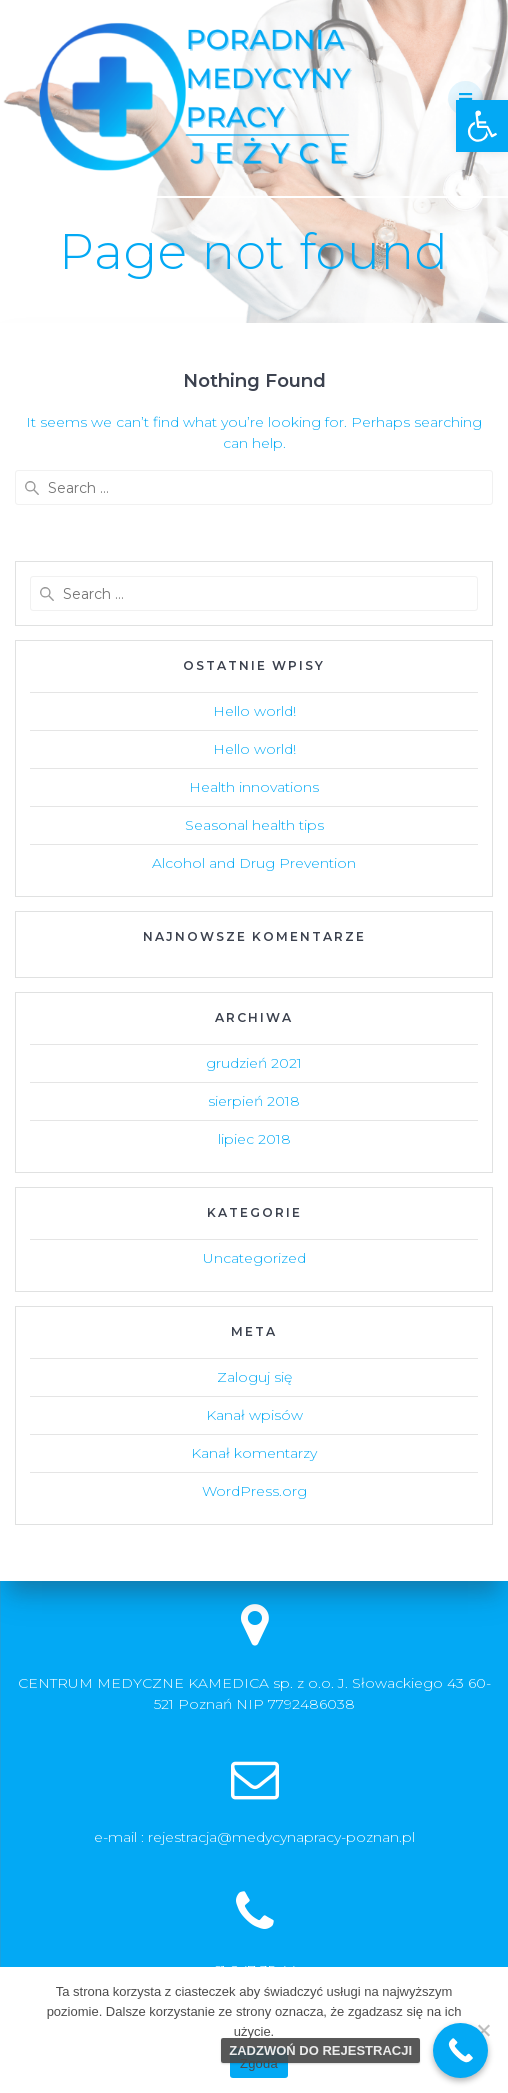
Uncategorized (254, 1258)
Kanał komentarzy (254, 1453)
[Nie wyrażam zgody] (483, 2030)
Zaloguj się (254, 1377)
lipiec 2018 (254, 1139)
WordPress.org (254, 1491)
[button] (482, 126)
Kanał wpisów (254, 1415)
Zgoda (259, 2063)
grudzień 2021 (254, 1063)
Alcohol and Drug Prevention (254, 863)
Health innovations (254, 787)
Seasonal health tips (254, 825)
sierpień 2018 (254, 1101)
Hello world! (254, 711)
